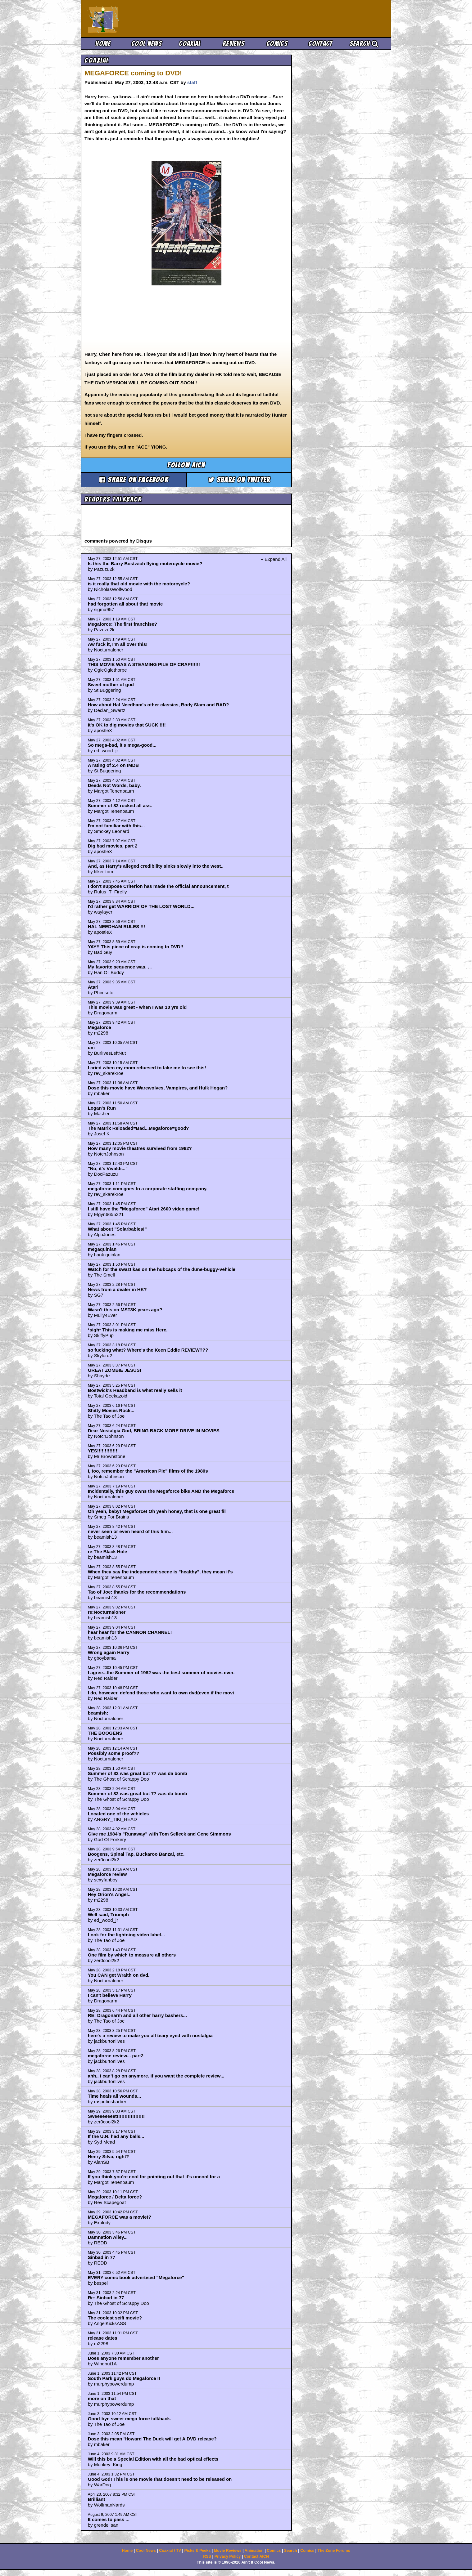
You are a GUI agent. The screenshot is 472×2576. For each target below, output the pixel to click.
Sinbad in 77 (101, 2257)
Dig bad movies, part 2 (113, 845)
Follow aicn (186, 465)
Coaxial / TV (170, 2550)
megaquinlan (102, 1249)
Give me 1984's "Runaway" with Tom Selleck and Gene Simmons (159, 1833)
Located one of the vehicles (118, 1813)
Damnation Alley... (108, 2237)
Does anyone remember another (123, 2358)
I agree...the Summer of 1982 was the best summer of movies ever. (161, 1672)
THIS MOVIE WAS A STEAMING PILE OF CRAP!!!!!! (144, 664)
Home (103, 43)
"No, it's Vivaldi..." (108, 1168)
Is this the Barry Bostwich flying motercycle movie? (145, 563)
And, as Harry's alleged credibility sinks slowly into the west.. (156, 866)
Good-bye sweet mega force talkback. (129, 2418)
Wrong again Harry (108, 1652)
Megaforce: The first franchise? (122, 624)
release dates (102, 2338)
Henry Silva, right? (108, 2156)
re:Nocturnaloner (107, 1612)
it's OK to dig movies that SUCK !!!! (127, 724)
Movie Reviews (228, 2550)
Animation (254, 2550)
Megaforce (99, 1027)
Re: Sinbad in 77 (106, 2297)
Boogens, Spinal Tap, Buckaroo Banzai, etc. (136, 1854)
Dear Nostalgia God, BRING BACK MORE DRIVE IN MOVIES (154, 1430)
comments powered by (118, 540)
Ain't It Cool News (133, 18)
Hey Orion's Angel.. (109, 1894)
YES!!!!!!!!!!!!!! (103, 1450)
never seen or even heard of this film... (130, 1531)
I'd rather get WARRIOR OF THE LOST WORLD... (141, 906)
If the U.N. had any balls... (116, 2136)
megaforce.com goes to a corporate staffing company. (148, 1188)
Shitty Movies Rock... (111, 1410)
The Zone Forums (334, 2550)
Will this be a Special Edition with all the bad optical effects (153, 2459)
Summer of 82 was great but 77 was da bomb (137, 1773)
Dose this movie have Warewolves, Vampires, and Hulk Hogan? (158, 1087)
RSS (207, 2556)
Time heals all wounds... (114, 2096)
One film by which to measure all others (132, 1954)
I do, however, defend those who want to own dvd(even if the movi (161, 1692)
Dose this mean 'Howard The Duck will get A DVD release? (152, 2438)
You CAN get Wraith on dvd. (119, 1975)
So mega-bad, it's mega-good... (122, 745)
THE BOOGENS (105, 1733)
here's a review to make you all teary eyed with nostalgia (150, 2035)
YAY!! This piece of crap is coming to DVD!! (136, 946)
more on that (102, 2398)
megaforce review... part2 (116, 2055)
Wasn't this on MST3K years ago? (125, 1309)
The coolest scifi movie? (115, 2317)
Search (364, 43)
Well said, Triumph (108, 1914)
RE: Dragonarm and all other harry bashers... (137, 2015)
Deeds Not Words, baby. (114, 785)
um (91, 1047)
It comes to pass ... (108, 2519)
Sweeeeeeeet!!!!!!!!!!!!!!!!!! (116, 2116)
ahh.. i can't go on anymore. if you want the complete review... (156, 2075)
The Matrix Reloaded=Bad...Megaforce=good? (138, 1128)
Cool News (146, 43)
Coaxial (190, 43)
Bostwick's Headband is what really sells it (135, 1390)
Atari (93, 987)
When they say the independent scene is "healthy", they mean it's (160, 1571)
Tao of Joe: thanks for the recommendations (137, 1591)
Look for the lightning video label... (126, 1934)
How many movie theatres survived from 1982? (140, 1148)
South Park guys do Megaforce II (124, 2378)
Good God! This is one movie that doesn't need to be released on (160, 2479)
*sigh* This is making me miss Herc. (128, 1329)
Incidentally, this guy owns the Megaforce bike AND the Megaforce (161, 1491)
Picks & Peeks (197, 2550)
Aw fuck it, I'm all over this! (118, 644)
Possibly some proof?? (113, 1753)
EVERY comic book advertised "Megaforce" (136, 2277)
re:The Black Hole (107, 1551)
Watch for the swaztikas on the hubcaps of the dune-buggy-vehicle (161, 1269)
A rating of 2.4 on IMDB (113, 765)
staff (192, 82)
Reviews (233, 43)
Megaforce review (107, 1874)
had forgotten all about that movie (125, 603)
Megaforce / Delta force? (115, 2196)
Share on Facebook (133, 479)
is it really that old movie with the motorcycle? (139, 583)
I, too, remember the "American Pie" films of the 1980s (148, 1471)
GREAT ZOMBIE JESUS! (114, 1370)
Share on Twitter (239, 479)
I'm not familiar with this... (116, 825)
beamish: (98, 1712)
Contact (320, 43)
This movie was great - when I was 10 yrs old (137, 1007)
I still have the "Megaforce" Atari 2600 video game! (144, 1208)
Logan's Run (102, 1108)
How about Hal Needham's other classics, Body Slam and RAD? (158, 704)
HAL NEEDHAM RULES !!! (116, 926)
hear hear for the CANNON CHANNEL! (130, 1632)
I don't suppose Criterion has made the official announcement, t (158, 886)
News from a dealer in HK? (117, 1289)
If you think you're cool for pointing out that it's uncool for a (154, 2176)
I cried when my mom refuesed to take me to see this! (147, 1067)
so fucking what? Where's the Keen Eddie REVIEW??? (148, 1350)
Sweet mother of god (111, 684)
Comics (277, 43)
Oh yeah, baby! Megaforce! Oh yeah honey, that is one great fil (157, 1511)
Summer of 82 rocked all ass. (120, 805)
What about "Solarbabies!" (117, 1229)
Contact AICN (256, 2556)
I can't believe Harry (110, 1995)
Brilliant (96, 2499)
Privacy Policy (227, 2556)
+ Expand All (274, 559)
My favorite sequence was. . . (120, 966)
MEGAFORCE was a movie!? (119, 2217)
